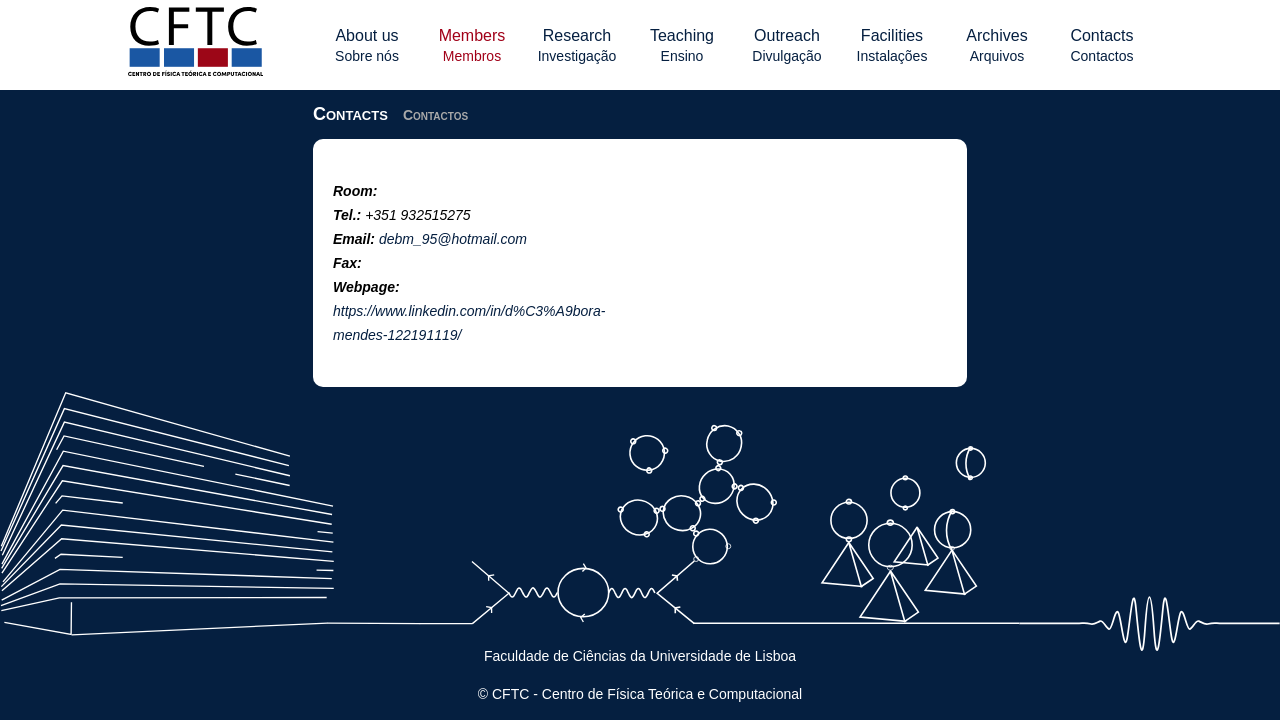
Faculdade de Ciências (555, 656)
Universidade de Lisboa (723, 656)
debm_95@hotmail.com (453, 239)
